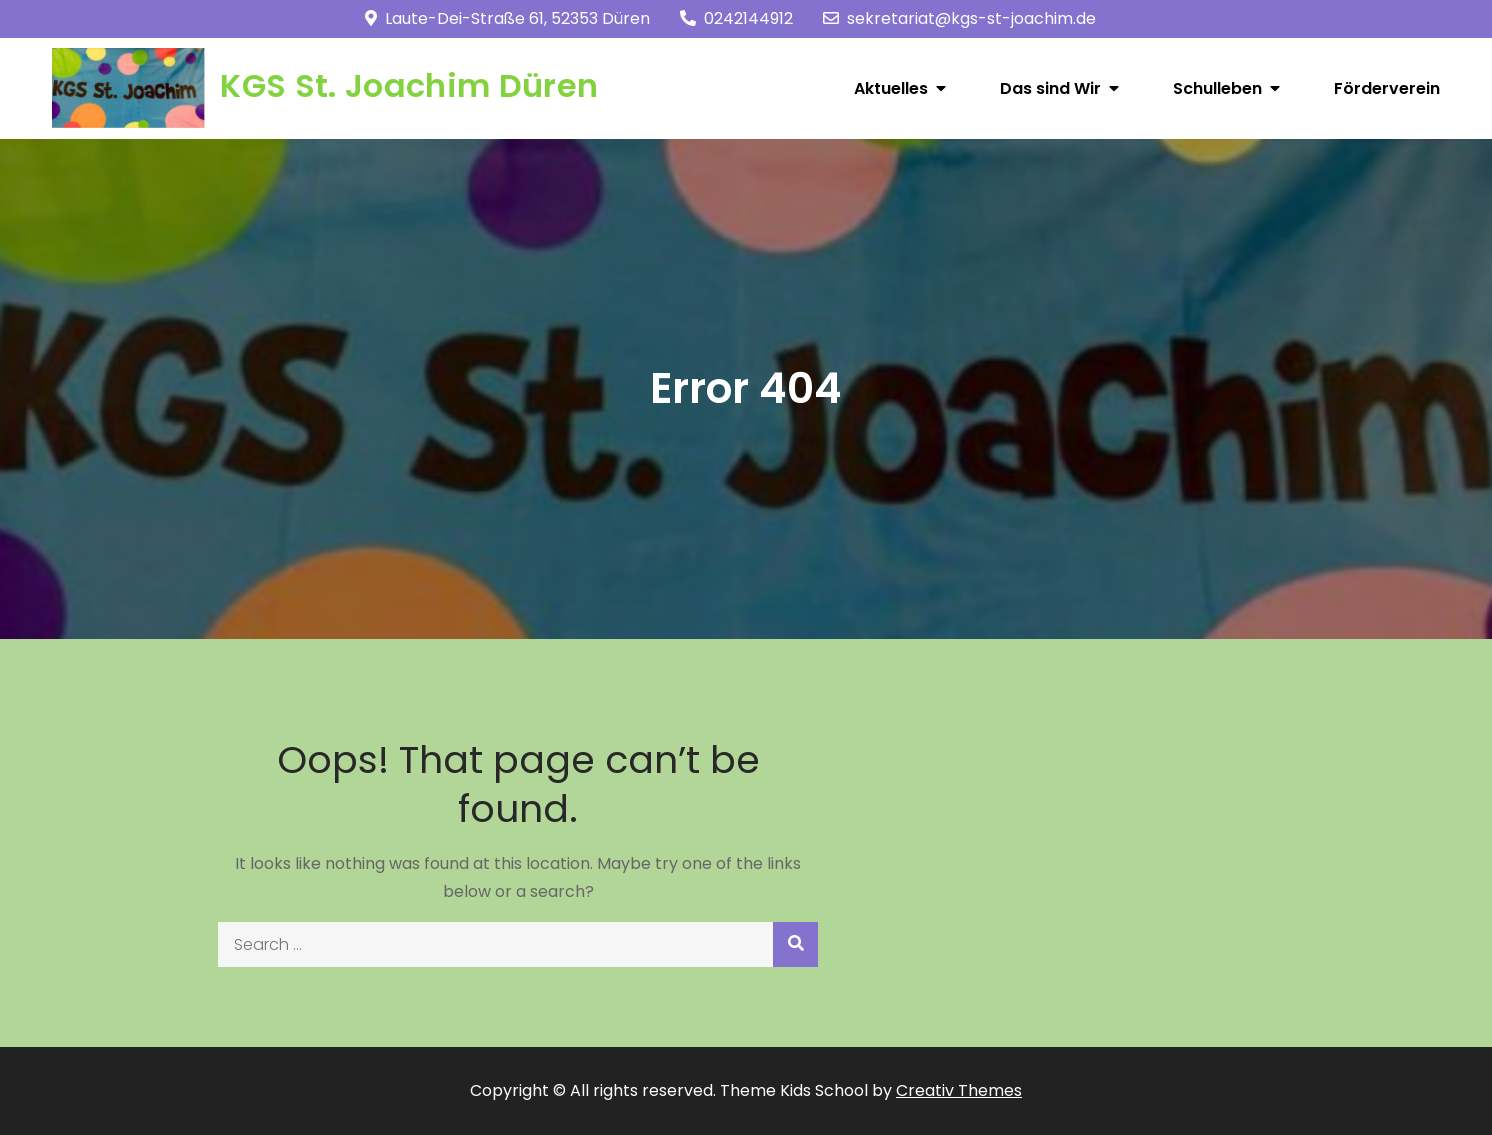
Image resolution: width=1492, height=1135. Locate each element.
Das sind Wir (1050, 88)
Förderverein (1387, 88)
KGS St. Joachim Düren (409, 85)
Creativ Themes (959, 1090)
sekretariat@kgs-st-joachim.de (959, 18)
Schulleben (1217, 88)
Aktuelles (891, 88)
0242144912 (736, 18)
